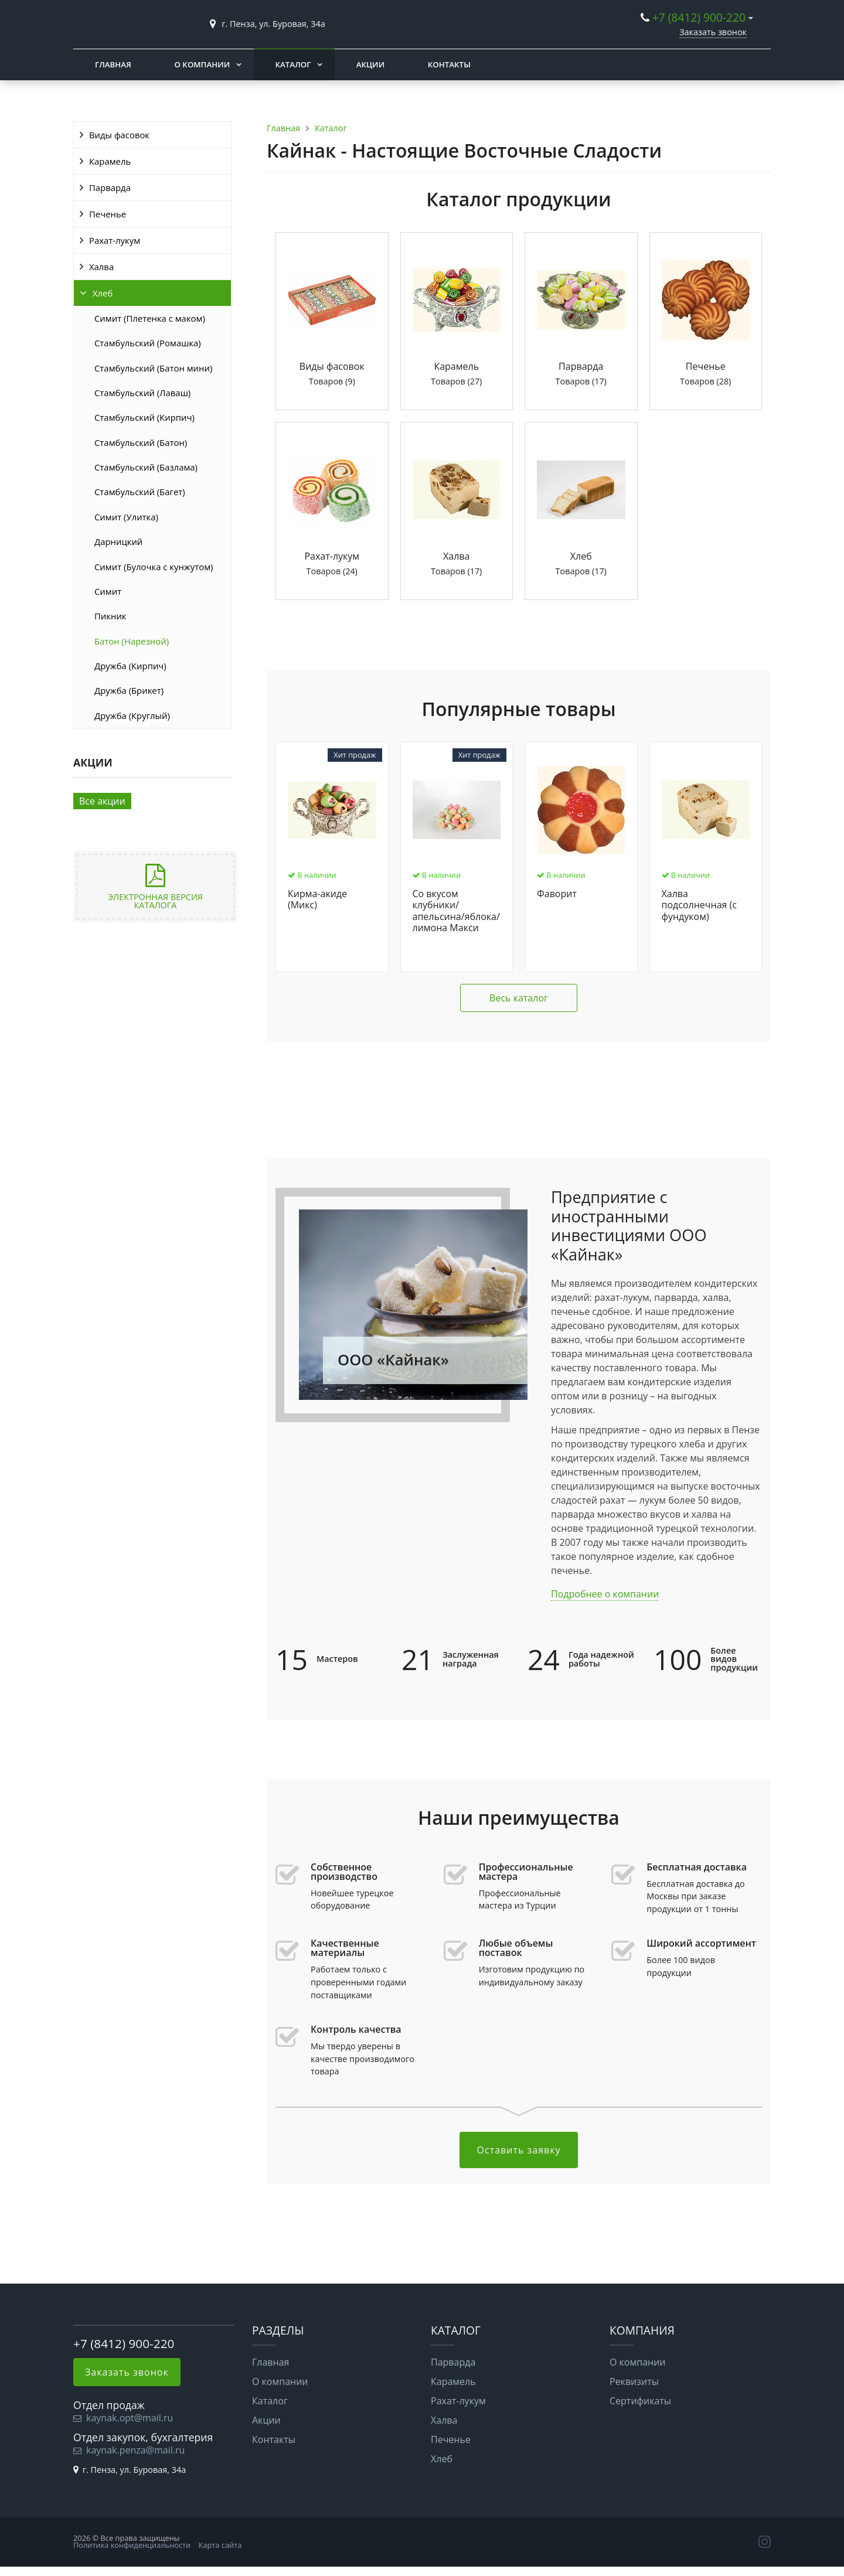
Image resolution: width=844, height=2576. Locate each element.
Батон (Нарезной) (131, 641)
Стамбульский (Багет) (139, 492)
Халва (101, 266)
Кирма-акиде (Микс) (317, 899)
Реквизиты (634, 2381)
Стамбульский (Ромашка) (147, 343)
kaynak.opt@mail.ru (129, 2417)
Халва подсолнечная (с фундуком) (699, 905)
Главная (113, 64)
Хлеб (103, 293)
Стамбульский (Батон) (140, 442)
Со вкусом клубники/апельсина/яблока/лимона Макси (456, 910)
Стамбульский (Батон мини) (153, 368)
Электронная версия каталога (155, 901)
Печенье (107, 214)
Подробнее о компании (605, 1593)
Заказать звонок (713, 32)
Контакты (449, 64)
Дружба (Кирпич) (130, 666)
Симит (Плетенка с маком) (149, 318)
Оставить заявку (519, 2150)
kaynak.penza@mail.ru (135, 2450)
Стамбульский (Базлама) (146, 467)
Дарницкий (118, 541)
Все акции (102, 801)
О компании (202, 64)
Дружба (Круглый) (132, 715)
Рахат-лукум (114, 240)
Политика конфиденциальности (131, 2545)
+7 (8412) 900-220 (699, 17)
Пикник (110, 616)
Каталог (293, 64)
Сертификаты (640, 2400)
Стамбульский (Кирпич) (144, 417)
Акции (370, 64)
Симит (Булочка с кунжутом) (153, 567)
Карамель (110, 161)
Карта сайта (220, 2545)
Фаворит (557, 894)
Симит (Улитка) (126, 517)
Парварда (110, 187)
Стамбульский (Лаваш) (142, 392)
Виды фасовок (119, 135)
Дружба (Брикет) (129, 690)
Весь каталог (518, 997)
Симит (107, 591)
